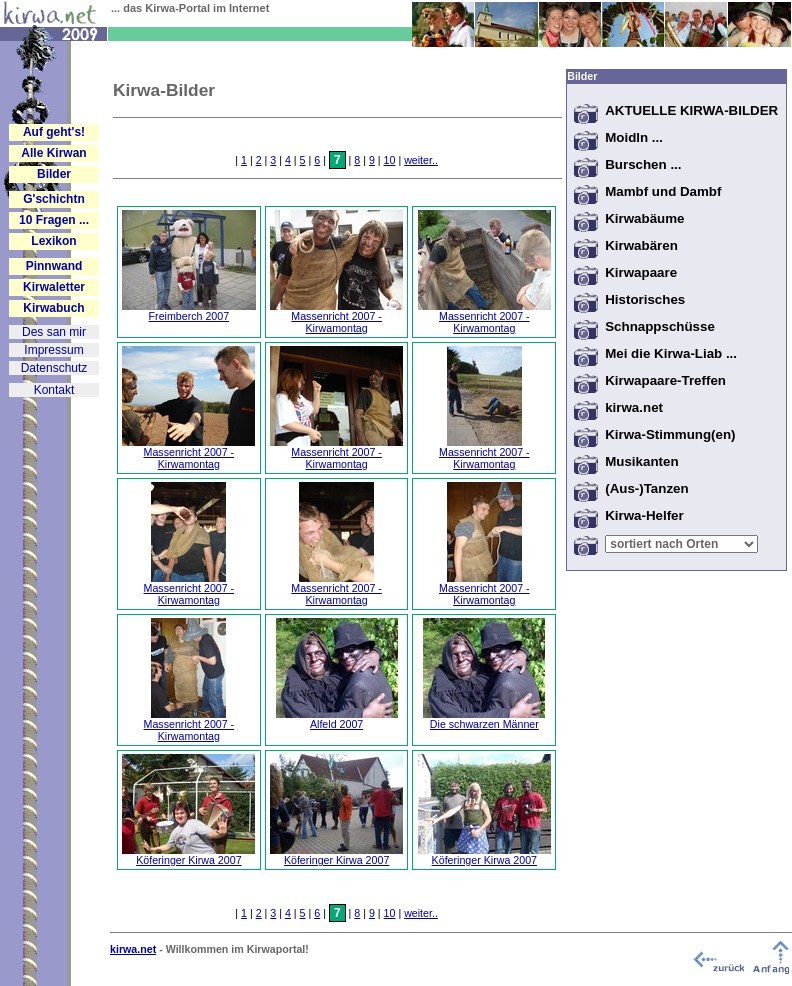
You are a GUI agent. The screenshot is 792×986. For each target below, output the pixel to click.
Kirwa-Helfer (644, 515)
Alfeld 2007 (337, 719)
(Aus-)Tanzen (646, 488)
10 (390, 160)
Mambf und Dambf (663, 191)
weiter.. (421, 160)
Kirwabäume (644, 218)
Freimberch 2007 (189, 311)
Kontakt (54, 390)
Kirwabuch (53, 308)
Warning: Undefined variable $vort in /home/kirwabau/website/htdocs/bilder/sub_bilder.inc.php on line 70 (681, 544)
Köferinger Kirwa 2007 (188, 855)
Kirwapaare (641, 272)
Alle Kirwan (53, 153)
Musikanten (641, 461)
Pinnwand (54, 266)
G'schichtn (54, 199)
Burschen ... (643, 164)
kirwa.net (634, 407)
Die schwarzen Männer (484, 719)
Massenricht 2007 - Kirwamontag (336, 317)
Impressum (53, 350)
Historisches (645, 299)
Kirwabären (641, 245)
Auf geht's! (54, 132)
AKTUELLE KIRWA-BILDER (691, 110)
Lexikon (53, 241)
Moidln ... (634, 137)
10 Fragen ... (54, 220)
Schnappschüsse (660, 326)
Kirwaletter (54, 287)
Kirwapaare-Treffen (665, 380)
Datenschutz (54, 368)
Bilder (54, 174)
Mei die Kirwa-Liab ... (671, 353)
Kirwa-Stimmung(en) (670, 434)
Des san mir (54, 332)
